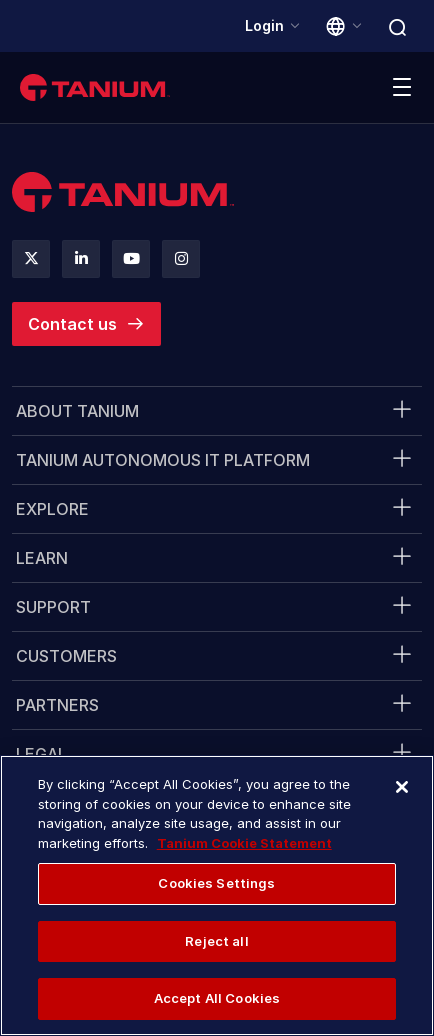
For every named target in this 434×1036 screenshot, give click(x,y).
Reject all (216, 941)
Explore (52, 509)
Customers (66, 656)
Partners (57, 705)
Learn (42, 558)
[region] (217, 895)
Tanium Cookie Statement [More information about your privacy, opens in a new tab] (244, 843)
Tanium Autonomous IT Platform (163, 460)
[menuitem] (217, 410)
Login (264, 25)
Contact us (72, 324)
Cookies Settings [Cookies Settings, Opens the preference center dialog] (216, 883)
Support (53, 607)
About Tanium (77, 411)
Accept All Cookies (217, 998)
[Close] (402, 787)
